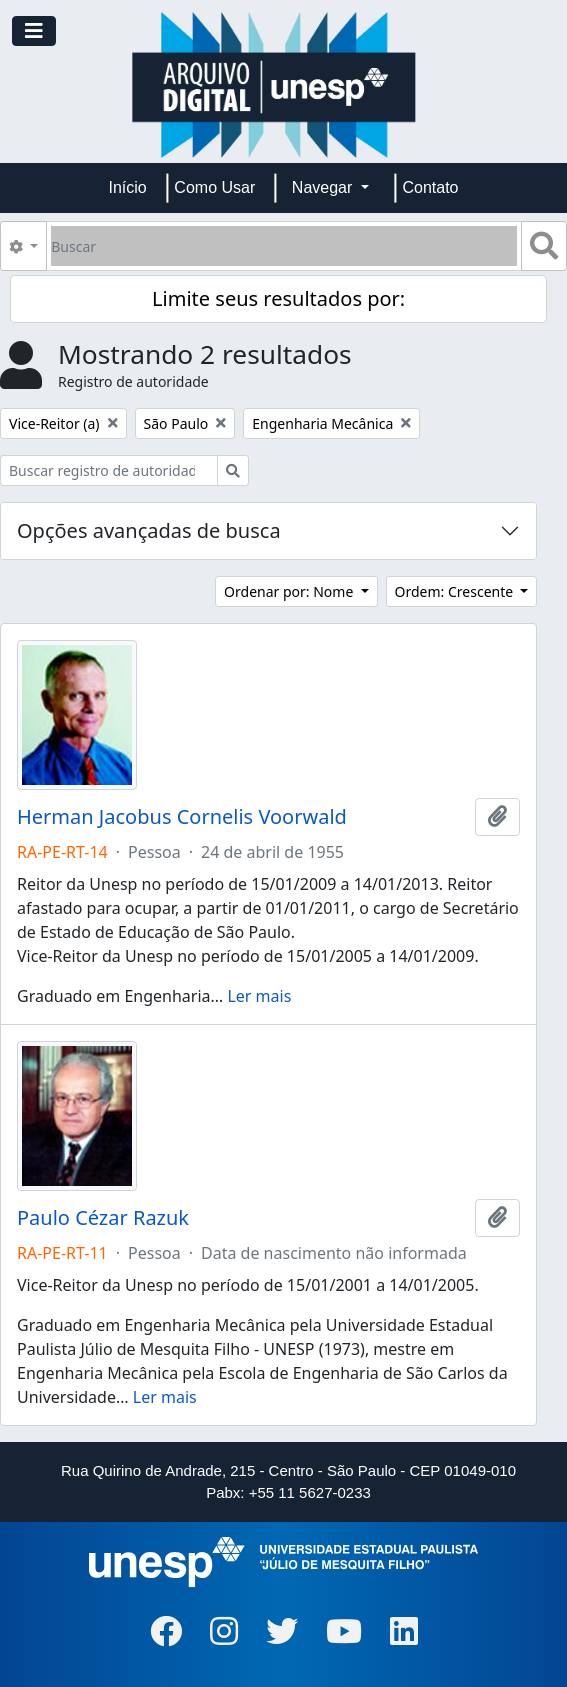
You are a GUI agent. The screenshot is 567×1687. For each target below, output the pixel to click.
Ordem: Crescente (456, 591)
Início (128, 187)
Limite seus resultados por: (278, 298)
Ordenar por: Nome (290, 591)
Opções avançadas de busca (149, 530)
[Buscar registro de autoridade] (109, 470)
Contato (430, 187)
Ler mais (259, 996)
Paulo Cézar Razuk (103, 1218)
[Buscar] (284, 246)
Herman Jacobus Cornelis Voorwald (182, 817)
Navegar (324, 187)
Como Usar (214, 187)
